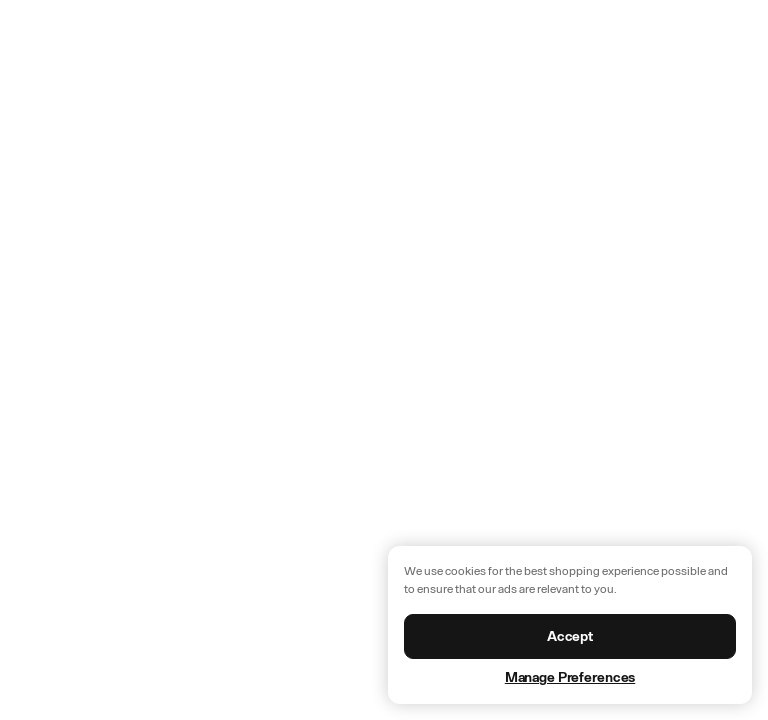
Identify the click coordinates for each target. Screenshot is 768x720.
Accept (570, 636)
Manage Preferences (570, 677)
